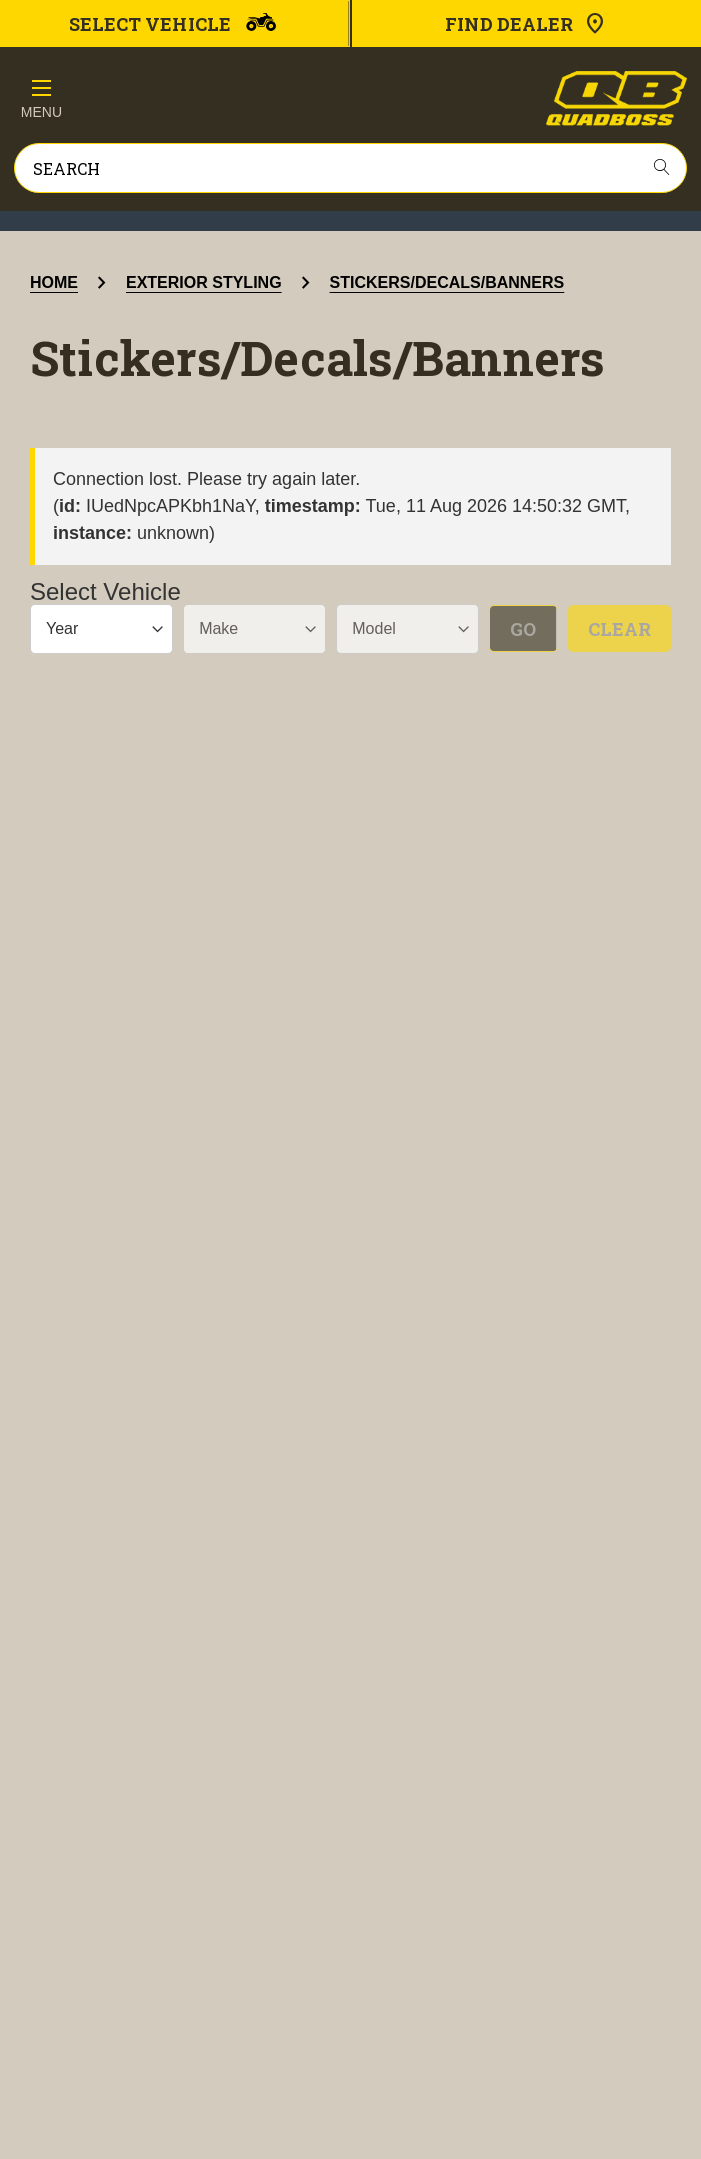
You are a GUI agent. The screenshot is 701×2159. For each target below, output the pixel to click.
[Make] (254, 629)
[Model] (407, 629)
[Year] (101, 629)
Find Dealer (526, 24)
